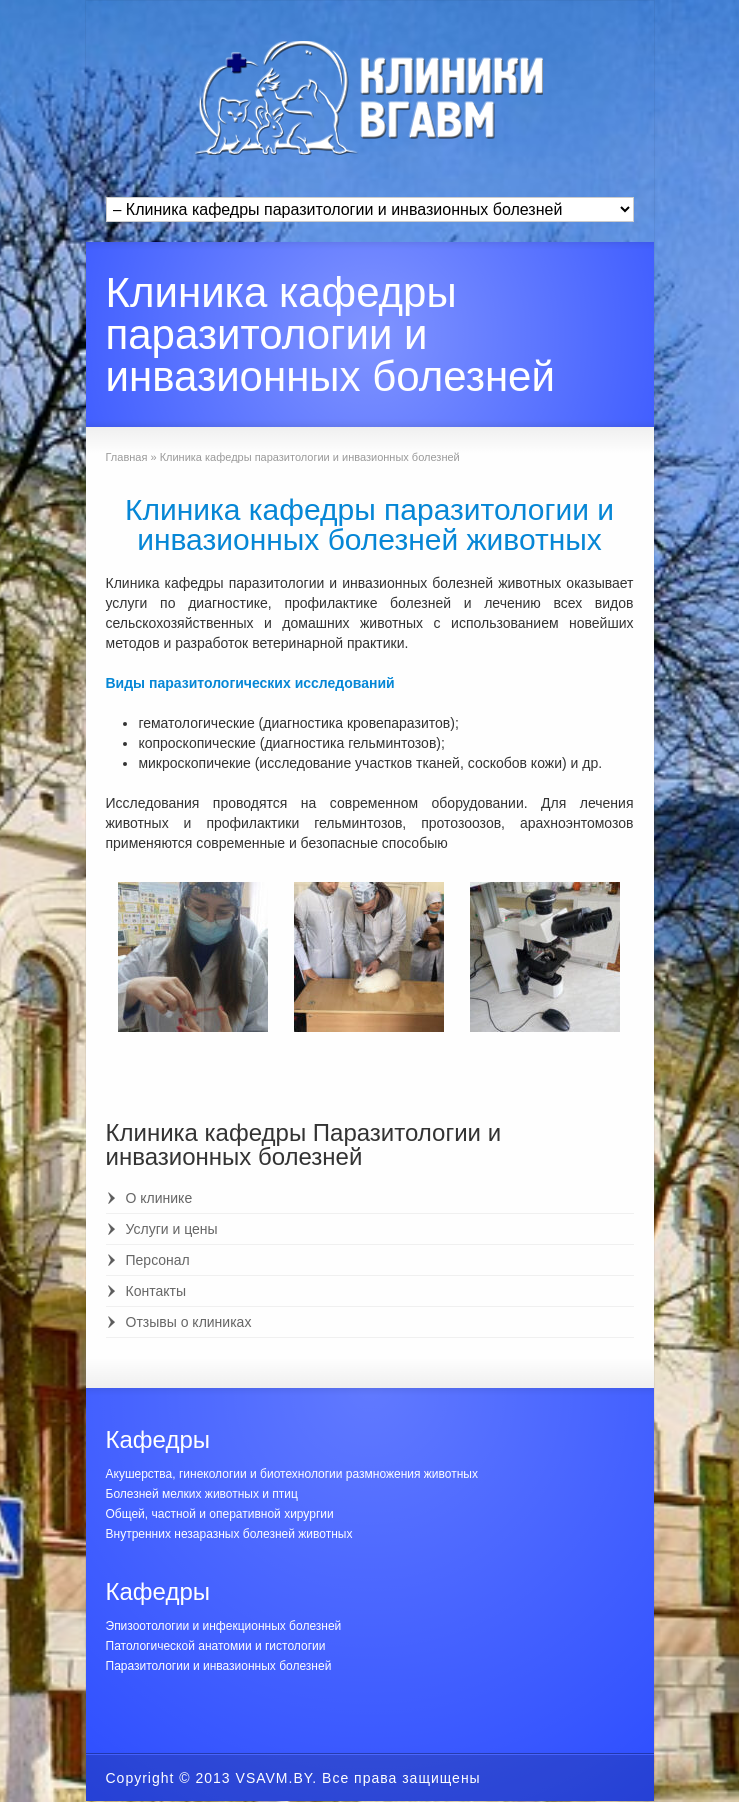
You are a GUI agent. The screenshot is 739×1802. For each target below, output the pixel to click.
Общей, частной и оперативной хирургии (220, 1514)
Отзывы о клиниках (189, 1322)
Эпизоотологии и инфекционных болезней (224, 1626)
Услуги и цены (172, 1229)
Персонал (158, 1260)
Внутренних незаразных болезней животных (229, 1534)
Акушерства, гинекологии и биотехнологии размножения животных (292, 1474)
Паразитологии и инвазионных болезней (219, 1666)
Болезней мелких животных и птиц (202, 1494)
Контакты (156, 1291)
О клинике (159, 1198)
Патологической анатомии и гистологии (216, 1646)
